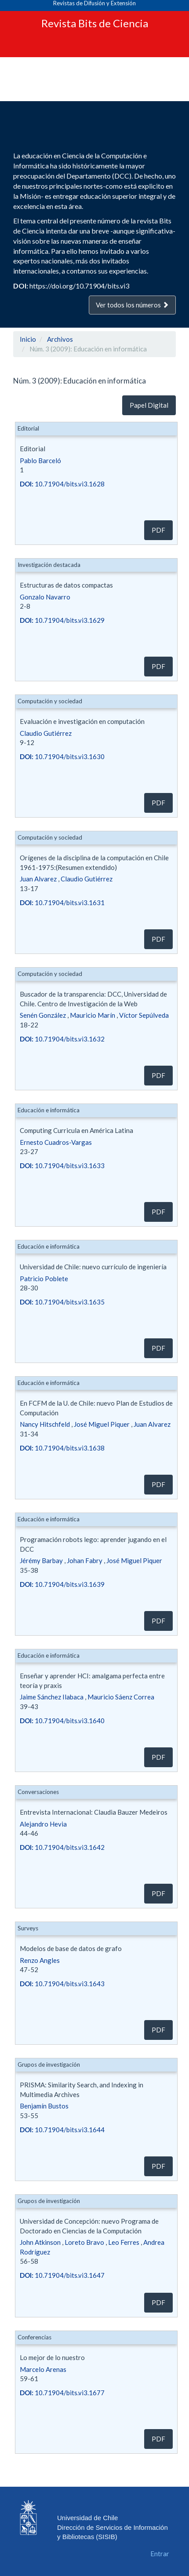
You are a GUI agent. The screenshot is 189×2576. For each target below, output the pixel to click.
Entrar (159, 2554)
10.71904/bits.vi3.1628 (62, 484)
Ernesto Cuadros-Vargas (56, 1142)
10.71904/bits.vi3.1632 (62, 1039)
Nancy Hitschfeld (45, 1424)
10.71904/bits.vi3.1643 (62, 1984)
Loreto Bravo (84, 2242)
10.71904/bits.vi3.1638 (62, 1448)
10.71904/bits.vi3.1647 (62, 2275)
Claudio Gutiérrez (46, 733)
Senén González (43, 1015)
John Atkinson (40, 2242)
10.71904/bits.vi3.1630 (62, 756)
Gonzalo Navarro (45, 597)
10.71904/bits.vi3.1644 (62, 2130)
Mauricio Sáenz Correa (120, 1697)
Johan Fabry (84, 1560)
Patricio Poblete (44, 1279)
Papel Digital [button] (149, 405)
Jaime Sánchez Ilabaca (52, 1697)
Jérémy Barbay (41, 1560)
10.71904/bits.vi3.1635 (62, 1302)
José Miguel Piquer (102, 1424)
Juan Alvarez (38, 879)
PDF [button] (158, 530)
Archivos (60, 339)
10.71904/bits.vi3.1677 (62, 2393)
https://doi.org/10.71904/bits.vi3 (79, 285)
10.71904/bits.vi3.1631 (62, 902)
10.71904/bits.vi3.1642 (62, 1847)
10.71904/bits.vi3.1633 (62, 1165)
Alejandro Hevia (43, 1824)
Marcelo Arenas (43, 2369)
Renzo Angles (40, 1960)
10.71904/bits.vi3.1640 (62, 1721)
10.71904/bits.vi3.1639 (62, 1584)
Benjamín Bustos (44, 2106)
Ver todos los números (132, 305)
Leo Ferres (123, 2242)
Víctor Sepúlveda (144, 1015)
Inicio (28, 339)
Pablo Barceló (40, 460)
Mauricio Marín (92, 1015)
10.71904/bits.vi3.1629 (62, 620)
